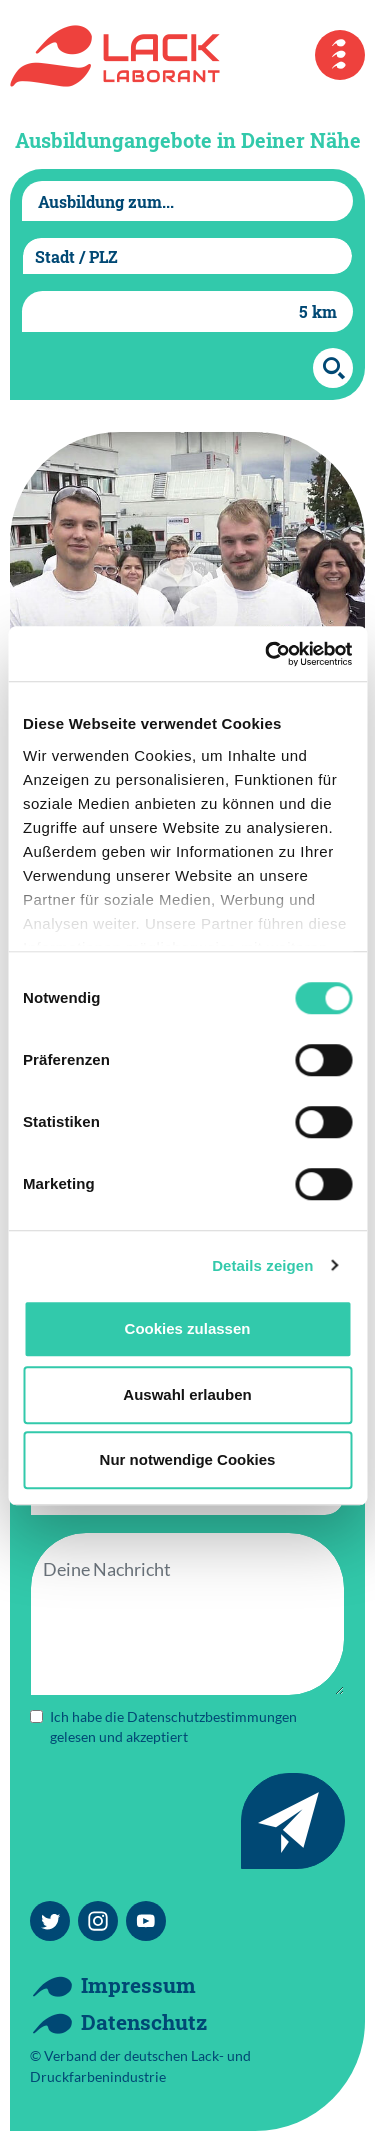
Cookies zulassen (188, 1328)
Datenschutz (144, 2022)
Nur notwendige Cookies (188, 1459)
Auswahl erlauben (187, 1394)
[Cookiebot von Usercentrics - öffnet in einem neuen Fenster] (267, 654)
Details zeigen (262, 1265)
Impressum (138, 1985)
